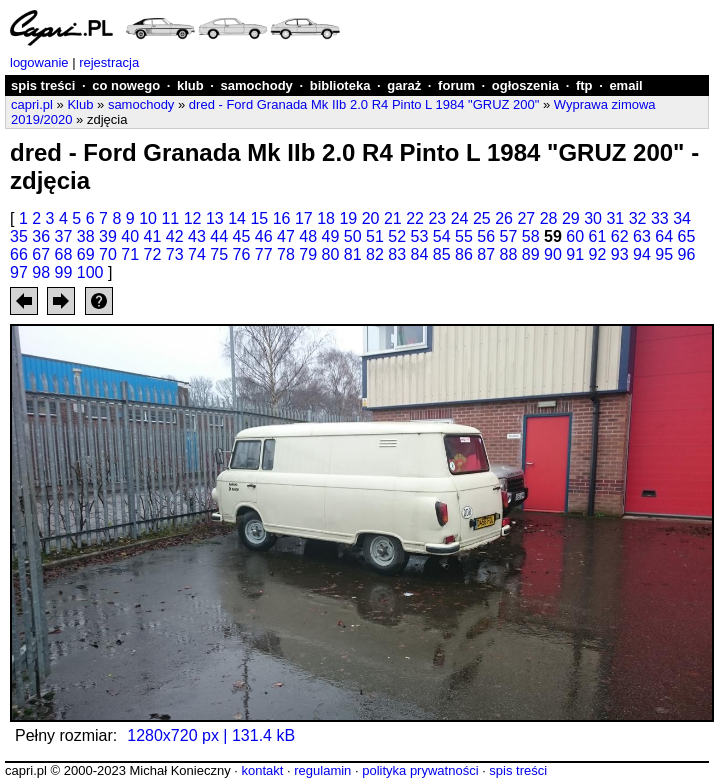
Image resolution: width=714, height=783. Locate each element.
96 (687, 254)
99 (64, 272)
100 (90, 272)
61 (598, 236)
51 (375, 236)
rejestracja (109, 62)
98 (41, 272)
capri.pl (32, 104)
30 (593, 218)
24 (460, 218)
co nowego (126, 85)
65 (687, 236)
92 (598, 254)
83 (397, 254)
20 (371, 218)
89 (531, 254)
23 (437, 218)
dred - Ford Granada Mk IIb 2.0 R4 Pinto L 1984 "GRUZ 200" (364, 104)
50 (353, 236)
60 (575, 236)
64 (664, 236)
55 (464, 236)
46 (264, 236)
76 (242, 254)
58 (531, 236)
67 (41, 254)
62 (620, 236)
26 (504, 218)
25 (482, 218)
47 (286, 236)
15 (259, 218)
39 (108, 236)
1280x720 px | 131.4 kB (211, 735)
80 (331, 254)
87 (486, 254)
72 (153, 254)
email (625, 85)
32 (638, 218)
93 (620, 254)
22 (415, 218)
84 (420, 254)
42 (175, 236)
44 (219, 236)
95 (664, 254)
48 (308, 236)
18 (326, 218)
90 (553, 254)
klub (190, 85)
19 (348, 218)
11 (170, 218)
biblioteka (340, 85)
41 (153, 236)
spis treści (43, 85)
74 (197, 254)
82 (375, 254)
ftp (584, 85)
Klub (80, 104)
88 (509, 254)
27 (526, 218)
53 (420, 236)
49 (331, 236)
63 (642, 236)
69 (86, 254)
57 (509, 236)
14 (237, 218)
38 (86, 236)
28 (549, 218)
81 (353, 254)
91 (575, 254)
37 (64, 236)
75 (219, 254)
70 (108, 254)
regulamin (322, 770)
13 (215, 218)
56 (486, 236)
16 (282, 218)
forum (456, 85)
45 (242, 236)
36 (41, 236)
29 (571, 218)
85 (442, 254)
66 (19, 254)
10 (148, 218)
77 (264, 254)
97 (19, 272)
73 (175, 254)
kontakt (262, 770)
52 (397, 236)
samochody (257, 85)
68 (64, 254)
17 (304, 218)
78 (286, 254)
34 (682, 218)
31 (615, 218)
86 (464, 254)
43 (197, 236)
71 (130, 254)
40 (130, 236)
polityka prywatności (420, 770)
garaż (404, 85)
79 (308, 254)
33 (660, 218)
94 (642, 254)
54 (442, 236)
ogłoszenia (525, 85)
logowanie (39, 62)
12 (193, 218)
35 (19, 236)
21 (393, 218)
